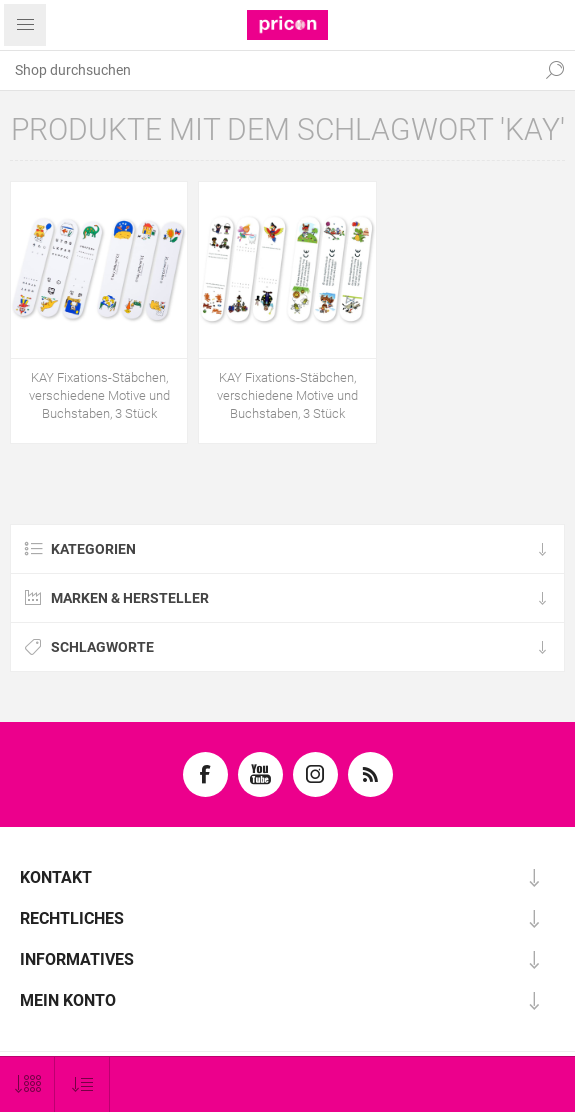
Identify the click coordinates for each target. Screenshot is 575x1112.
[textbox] (267, 70)
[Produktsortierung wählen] (82, 1084)
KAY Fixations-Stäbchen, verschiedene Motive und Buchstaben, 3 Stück (99, 395)
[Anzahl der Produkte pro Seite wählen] (27, 1084)
